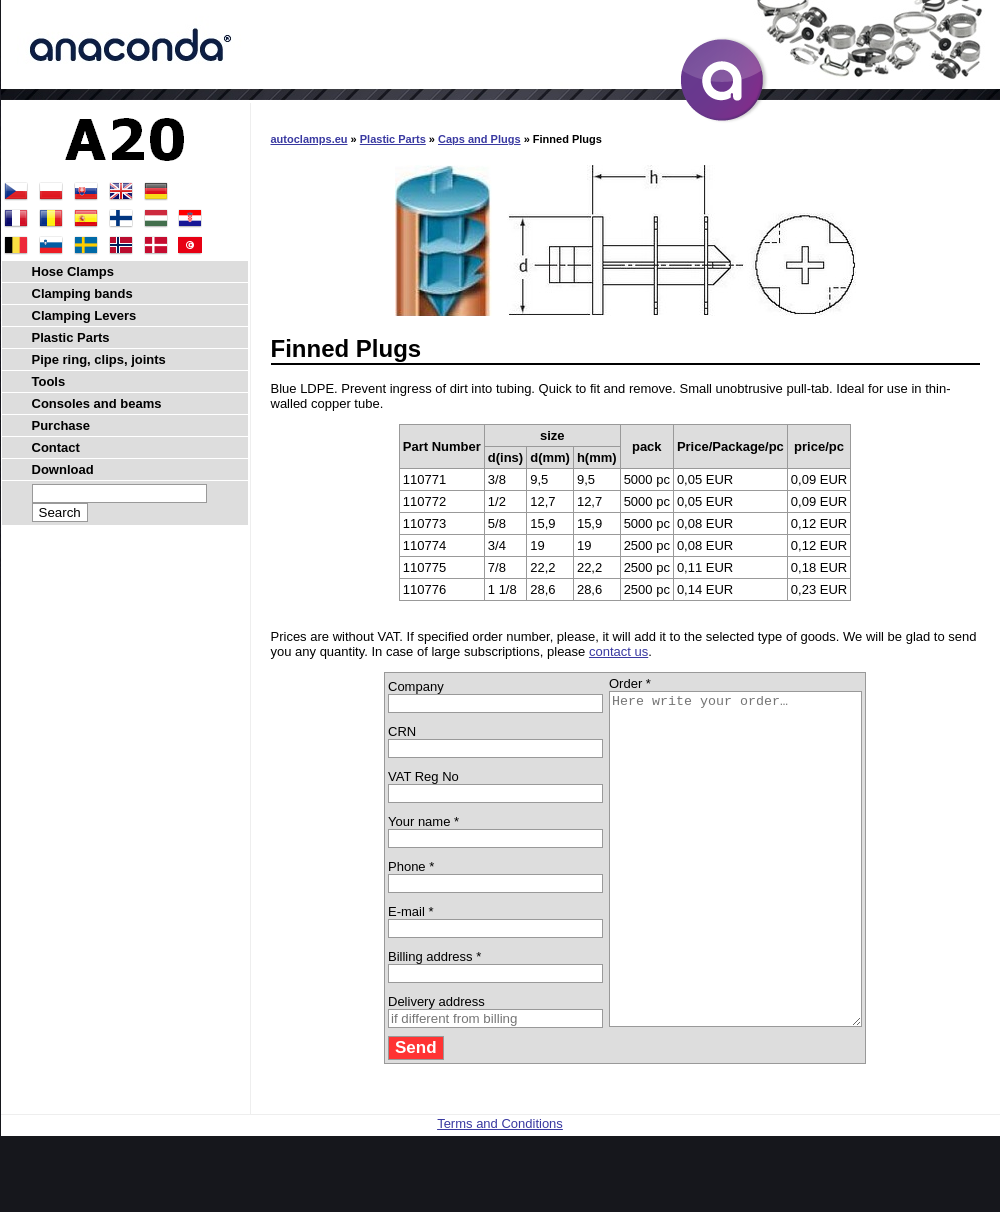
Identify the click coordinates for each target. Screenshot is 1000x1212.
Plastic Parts (393, 139)
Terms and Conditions (500, 1189)
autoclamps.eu (309, 139)
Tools (49, 381)
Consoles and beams (97, 403)
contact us (618, 651)
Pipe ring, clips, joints (99, 359)
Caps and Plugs (479, 139)
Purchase (61, 425)
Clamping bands (82, 293)
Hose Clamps (73, 271)
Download (63, 469)
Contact (56, 447)
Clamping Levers (84, 315)
